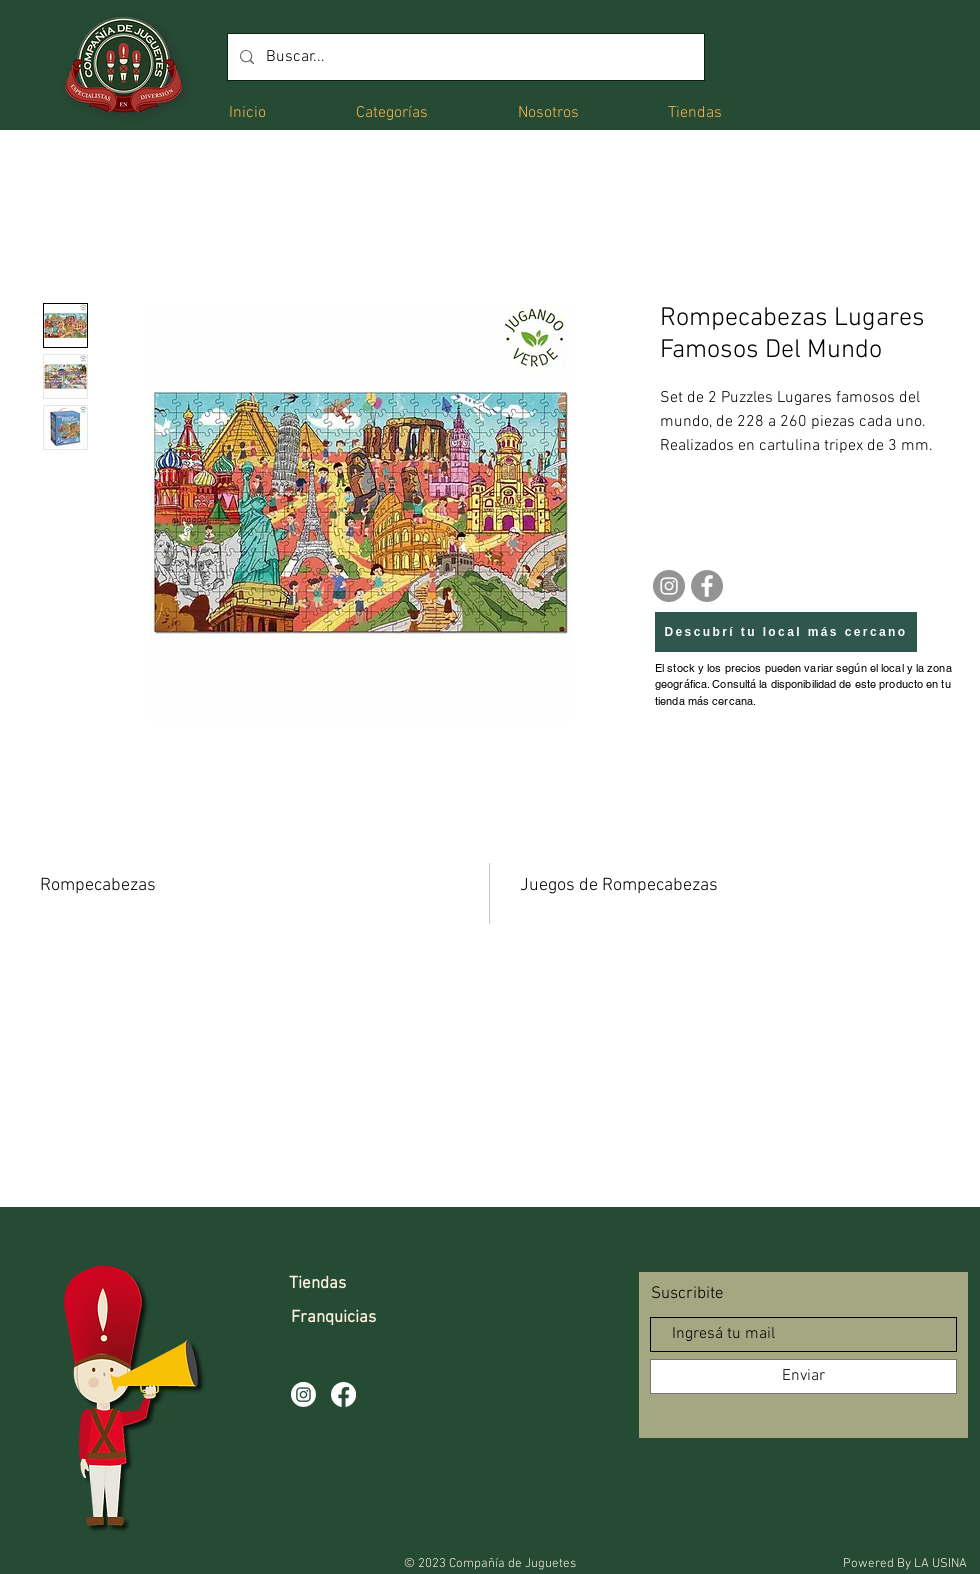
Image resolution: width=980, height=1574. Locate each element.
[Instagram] (669, 586)
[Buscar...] (464, 57)
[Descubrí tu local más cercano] (786, 632)
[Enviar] (803, 1376)
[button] (392, 111)
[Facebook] (707, 586)
